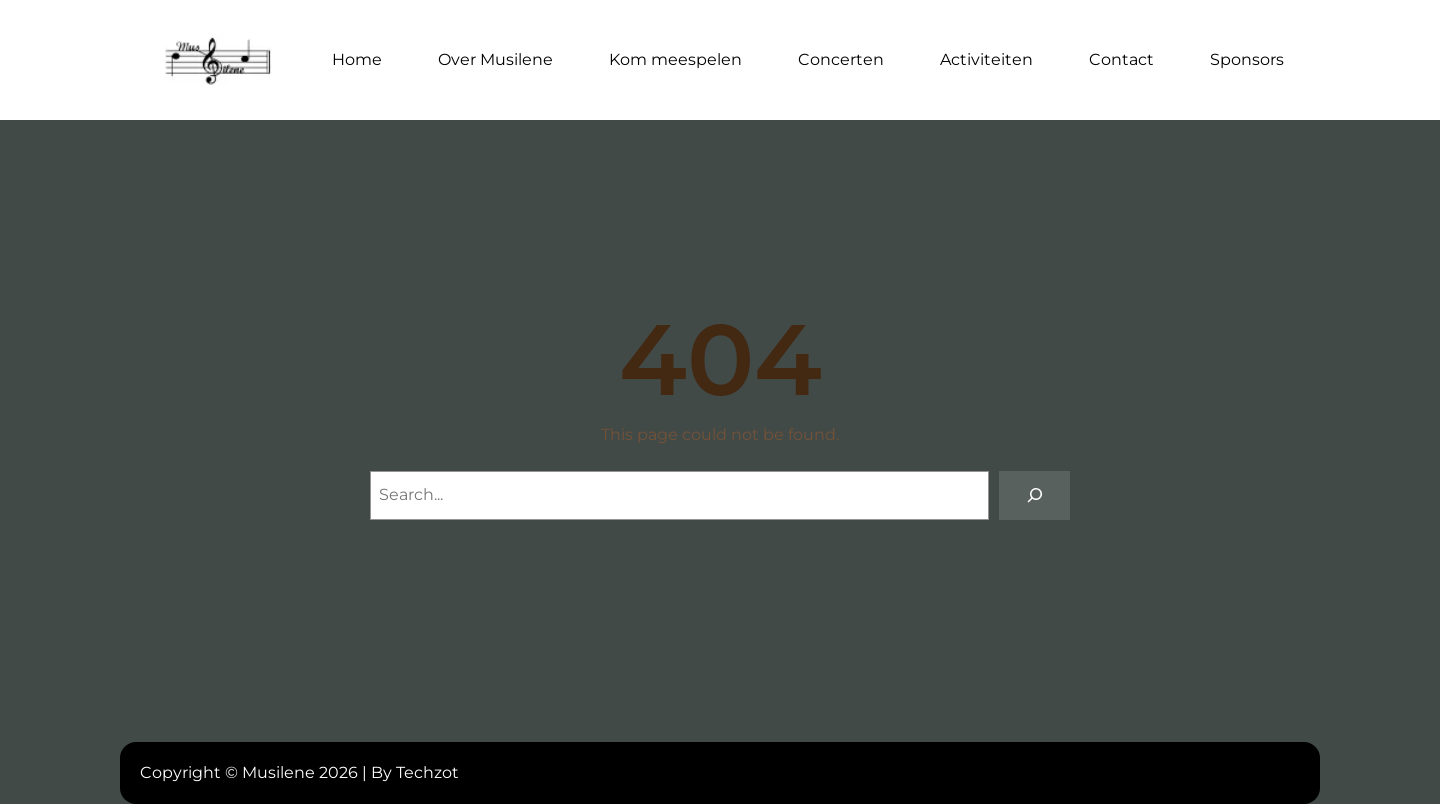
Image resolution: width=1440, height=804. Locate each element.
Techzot (427, 772)
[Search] (1034, 495)
